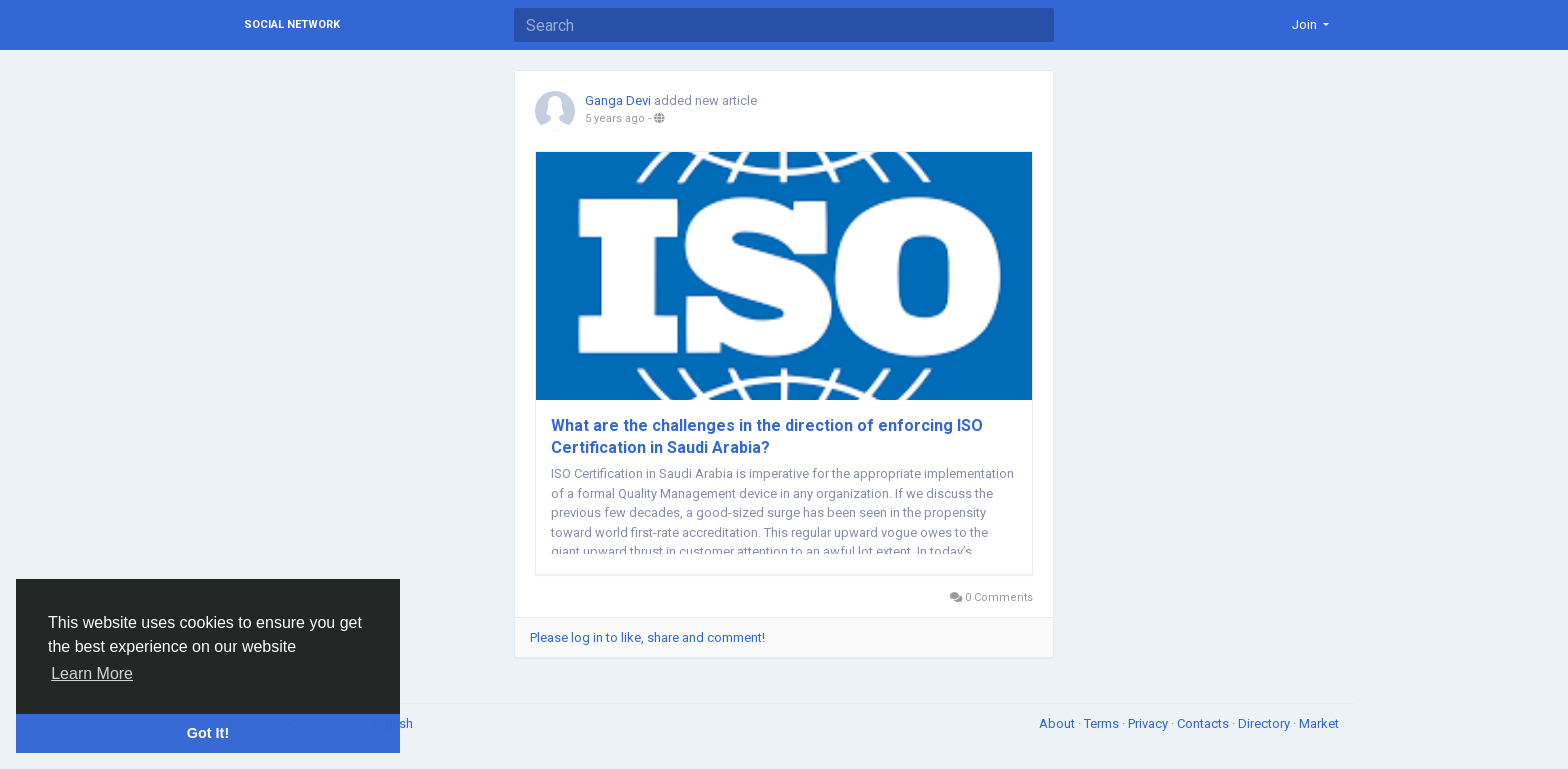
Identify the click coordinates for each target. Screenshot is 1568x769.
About (1058, 723)
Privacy (1149, 723)
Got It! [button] (208, 733)
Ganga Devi (618, 100)
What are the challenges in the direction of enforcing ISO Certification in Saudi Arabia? (767, 436)
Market (1319, 723)
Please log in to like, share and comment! (647, 637)
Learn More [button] (92, 673)
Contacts (1204, 723)
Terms (1103, 723)
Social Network (292, 24)
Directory (1265, 723)
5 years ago (615, 118)
